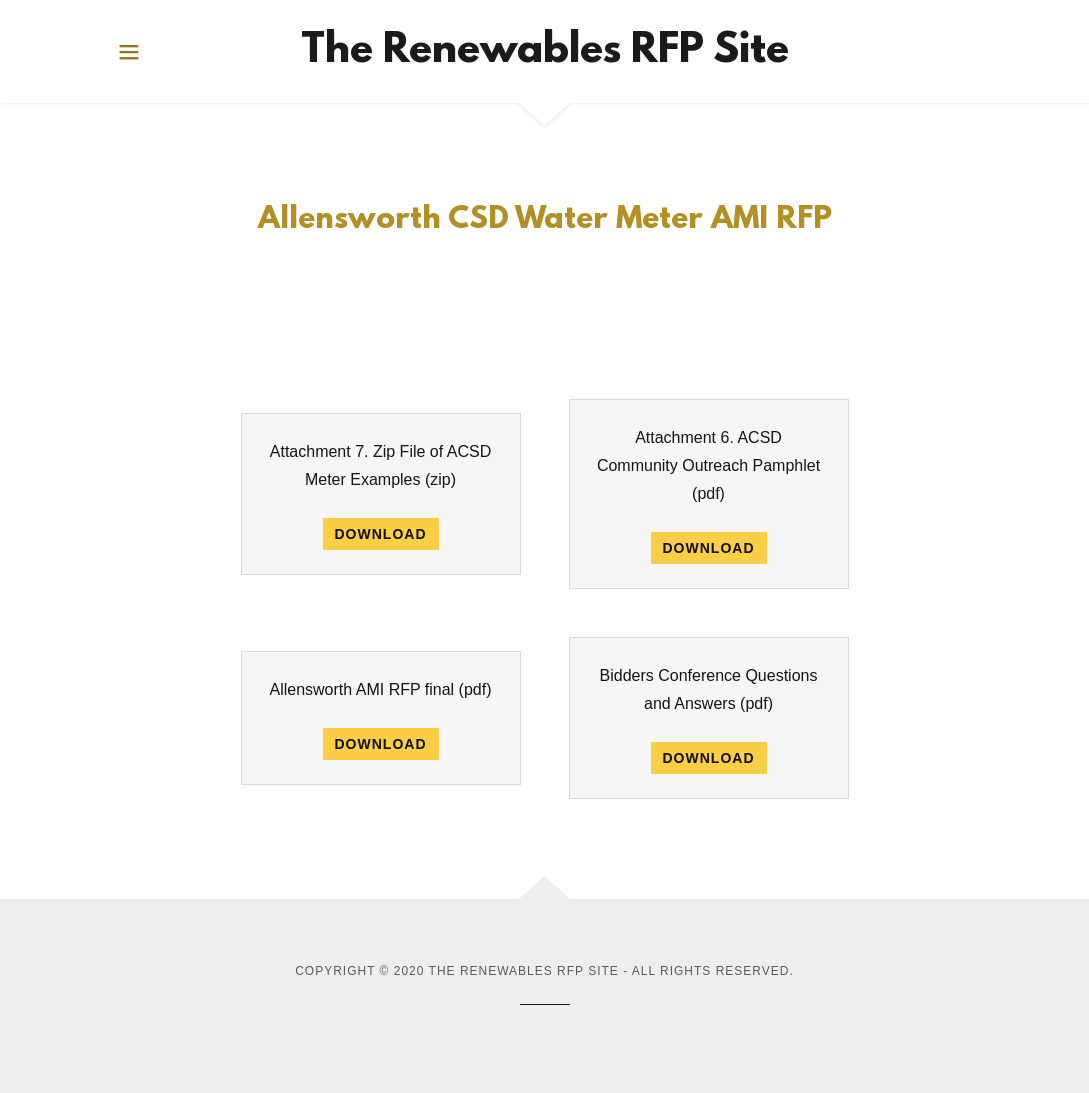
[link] (545, 51)
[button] (129, 52)
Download (381, 534)
